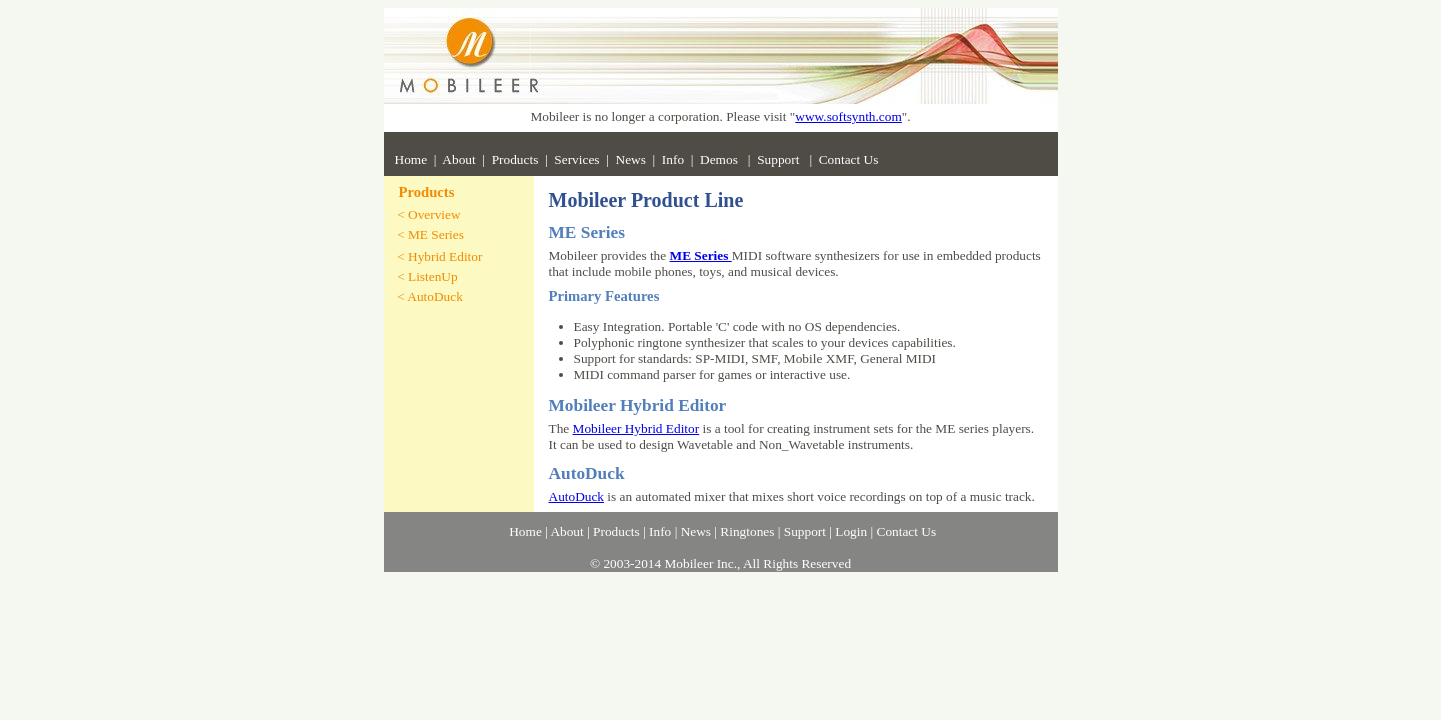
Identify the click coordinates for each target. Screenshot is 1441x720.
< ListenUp (427, 276)
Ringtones (747, 531)
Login (851, 531)
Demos (720, 159)
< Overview (428, 214)
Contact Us (849, 159)
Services (576, 159)
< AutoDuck (430, 296)
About (458, 159)
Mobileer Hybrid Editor (636, 428)
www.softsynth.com (848, 116)
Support (780, 159)
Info (673, 159)
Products (515, 159)
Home (411, 159)
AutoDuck (577, 496)
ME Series (701, 255)
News (631, 159)
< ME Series (430, 234)
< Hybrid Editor (439, 256)
